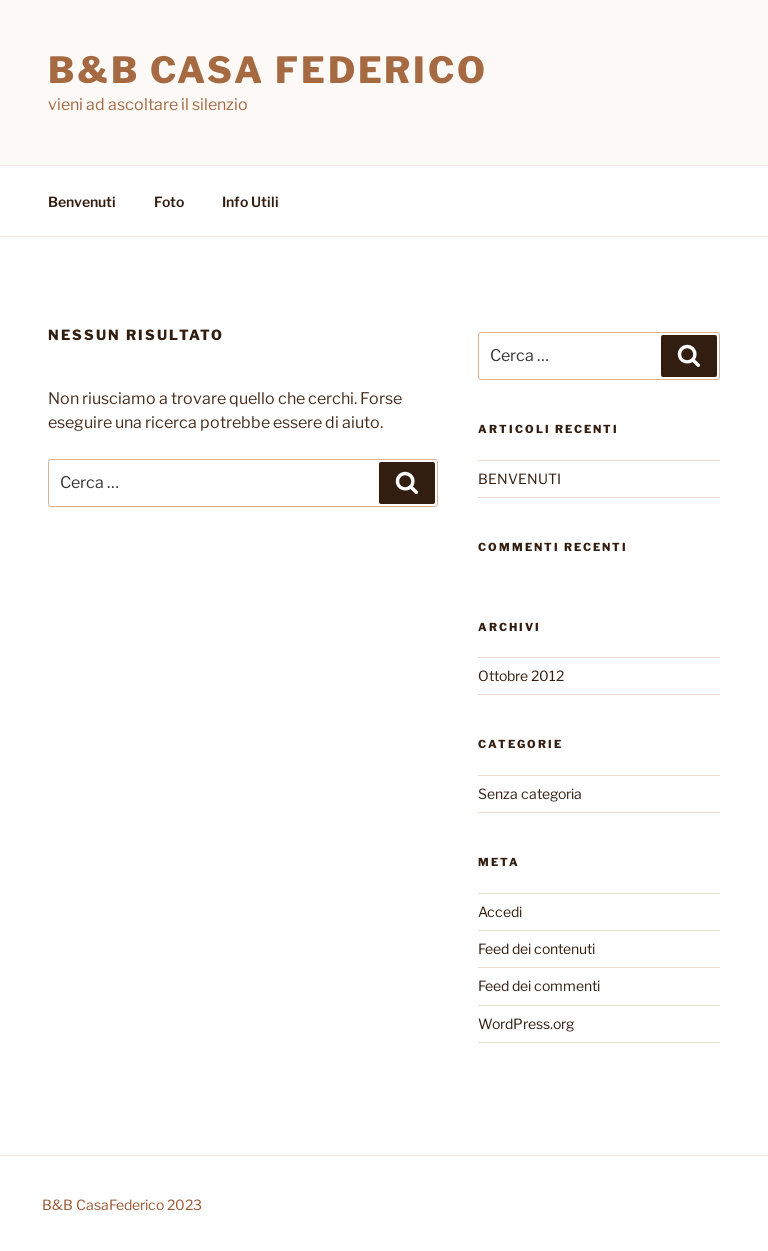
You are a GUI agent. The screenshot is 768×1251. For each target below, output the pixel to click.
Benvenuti (82, 201)
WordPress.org (526, 1023)
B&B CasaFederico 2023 (122, 1204)
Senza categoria (530, 793)
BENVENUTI (519, 478)
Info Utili (250, 201)
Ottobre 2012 (521, 675)
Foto (169, 201)
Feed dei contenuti (536, 948)
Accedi (500, 911)
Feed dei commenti (539, 985)
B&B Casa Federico (268, 70)
